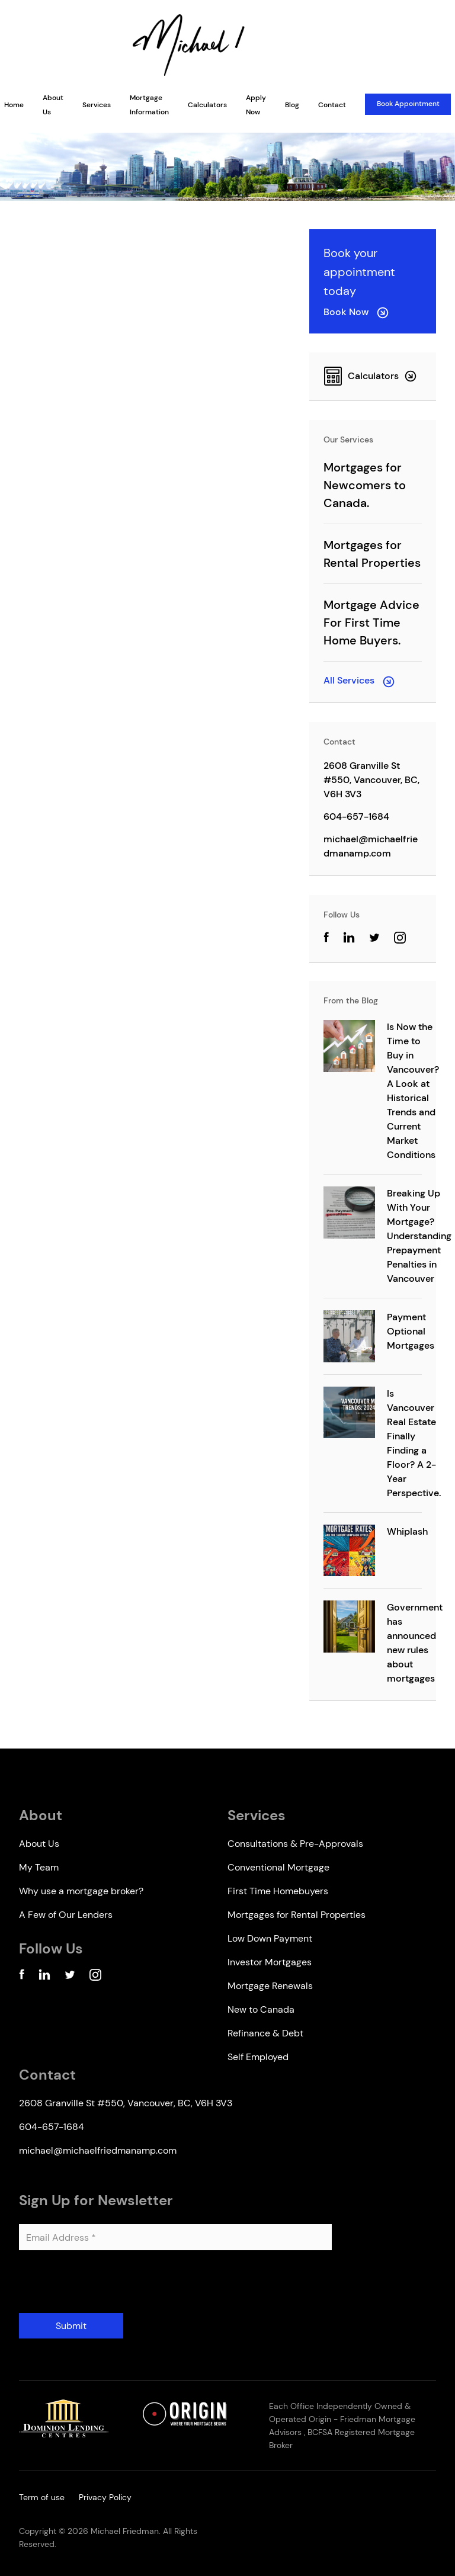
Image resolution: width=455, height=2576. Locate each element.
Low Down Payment (270, 1938)
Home (14, 105)
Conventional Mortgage (278, 1867)
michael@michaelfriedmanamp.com (370, 846)
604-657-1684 (356, 816)
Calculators (207, 105)
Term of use (42, 2497)
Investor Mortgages (270, 1962)
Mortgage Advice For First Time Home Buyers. (371, 622)
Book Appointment (408, 103)
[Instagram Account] (400, 940)
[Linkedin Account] (44, 1977)
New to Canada (261, 2009)
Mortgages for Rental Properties (297, 1914)
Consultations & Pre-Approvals (295, 1843)
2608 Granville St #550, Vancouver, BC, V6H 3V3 (371, 779)
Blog (292, 105)
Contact (332, 105)
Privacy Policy (105, 2497)
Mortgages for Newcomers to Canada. (364, 485)
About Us (39, 1843)
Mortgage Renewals (270, 1986)
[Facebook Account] (21, 1977)
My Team (39, 1867)
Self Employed (258, 2057)
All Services (359, 680)
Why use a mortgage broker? (81, 1891)
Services (96, 105)
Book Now (356, 312)
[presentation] (109, 2286)
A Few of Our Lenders (66, 1914)
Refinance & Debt (265, 2033)
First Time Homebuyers (278, 1891)
